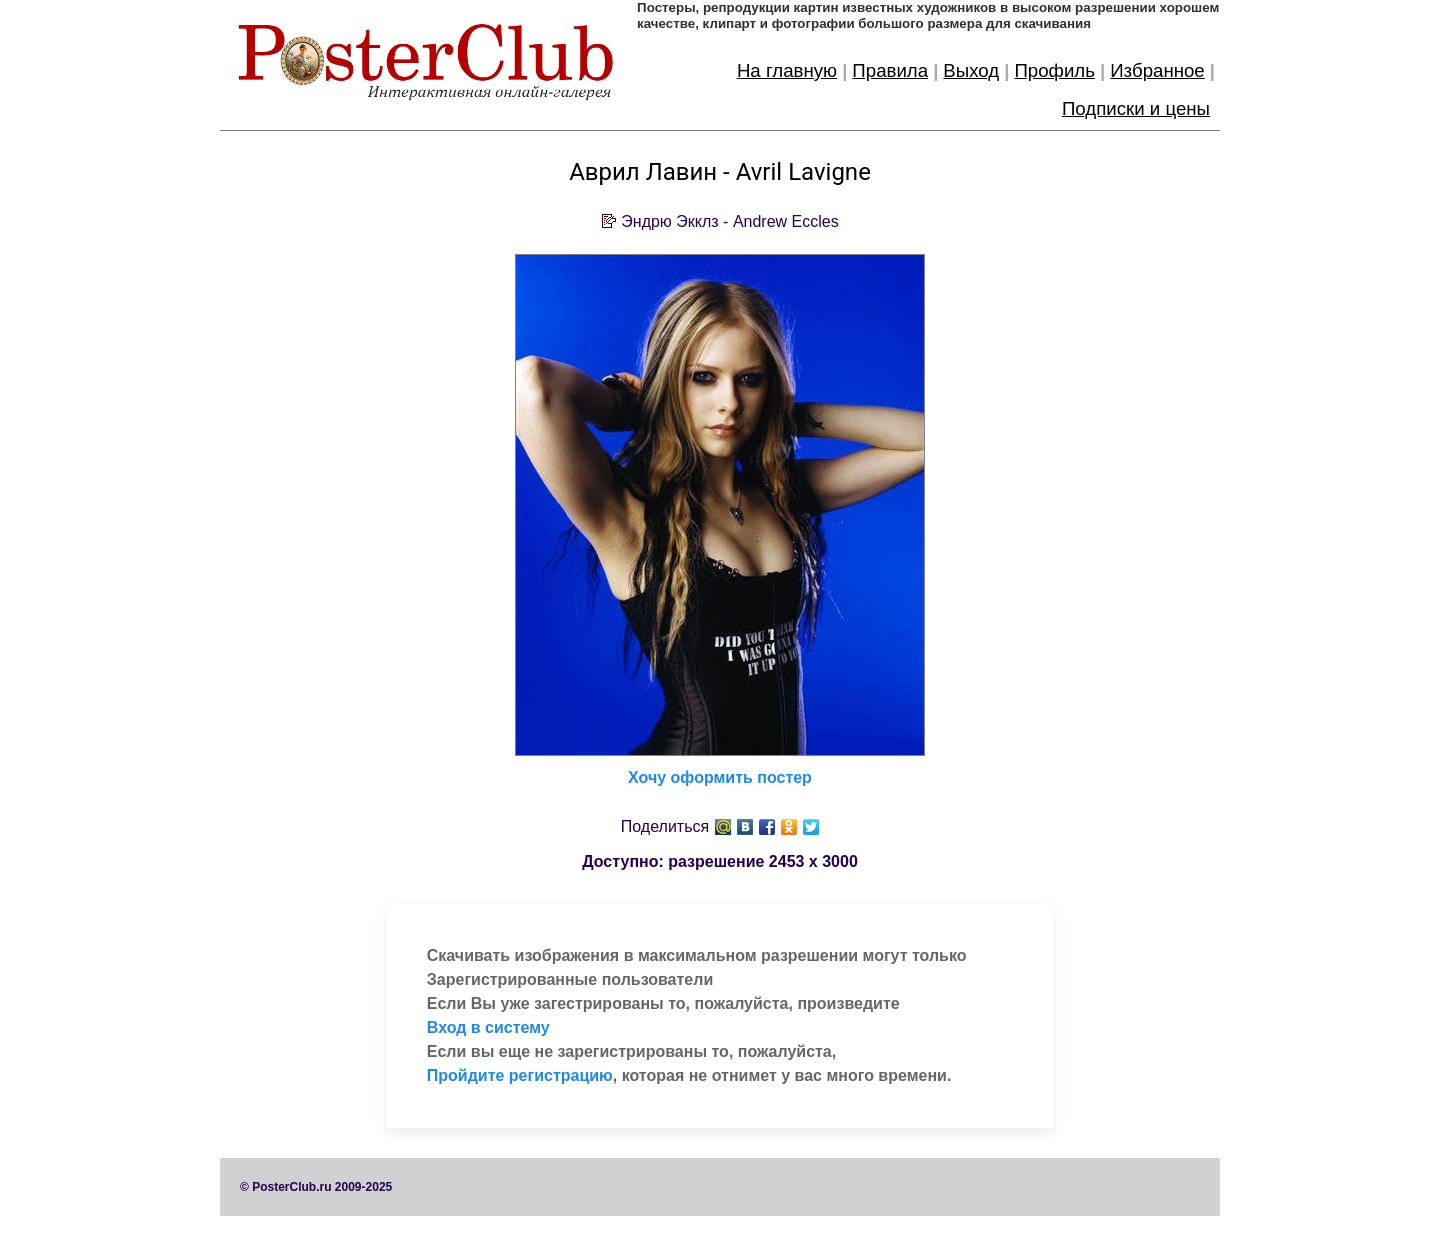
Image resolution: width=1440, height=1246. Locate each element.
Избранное (1157, 70)
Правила (890, 70)
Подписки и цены (1136, 108)
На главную (787, 70)
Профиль (1054, 70)
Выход (971, 70)
